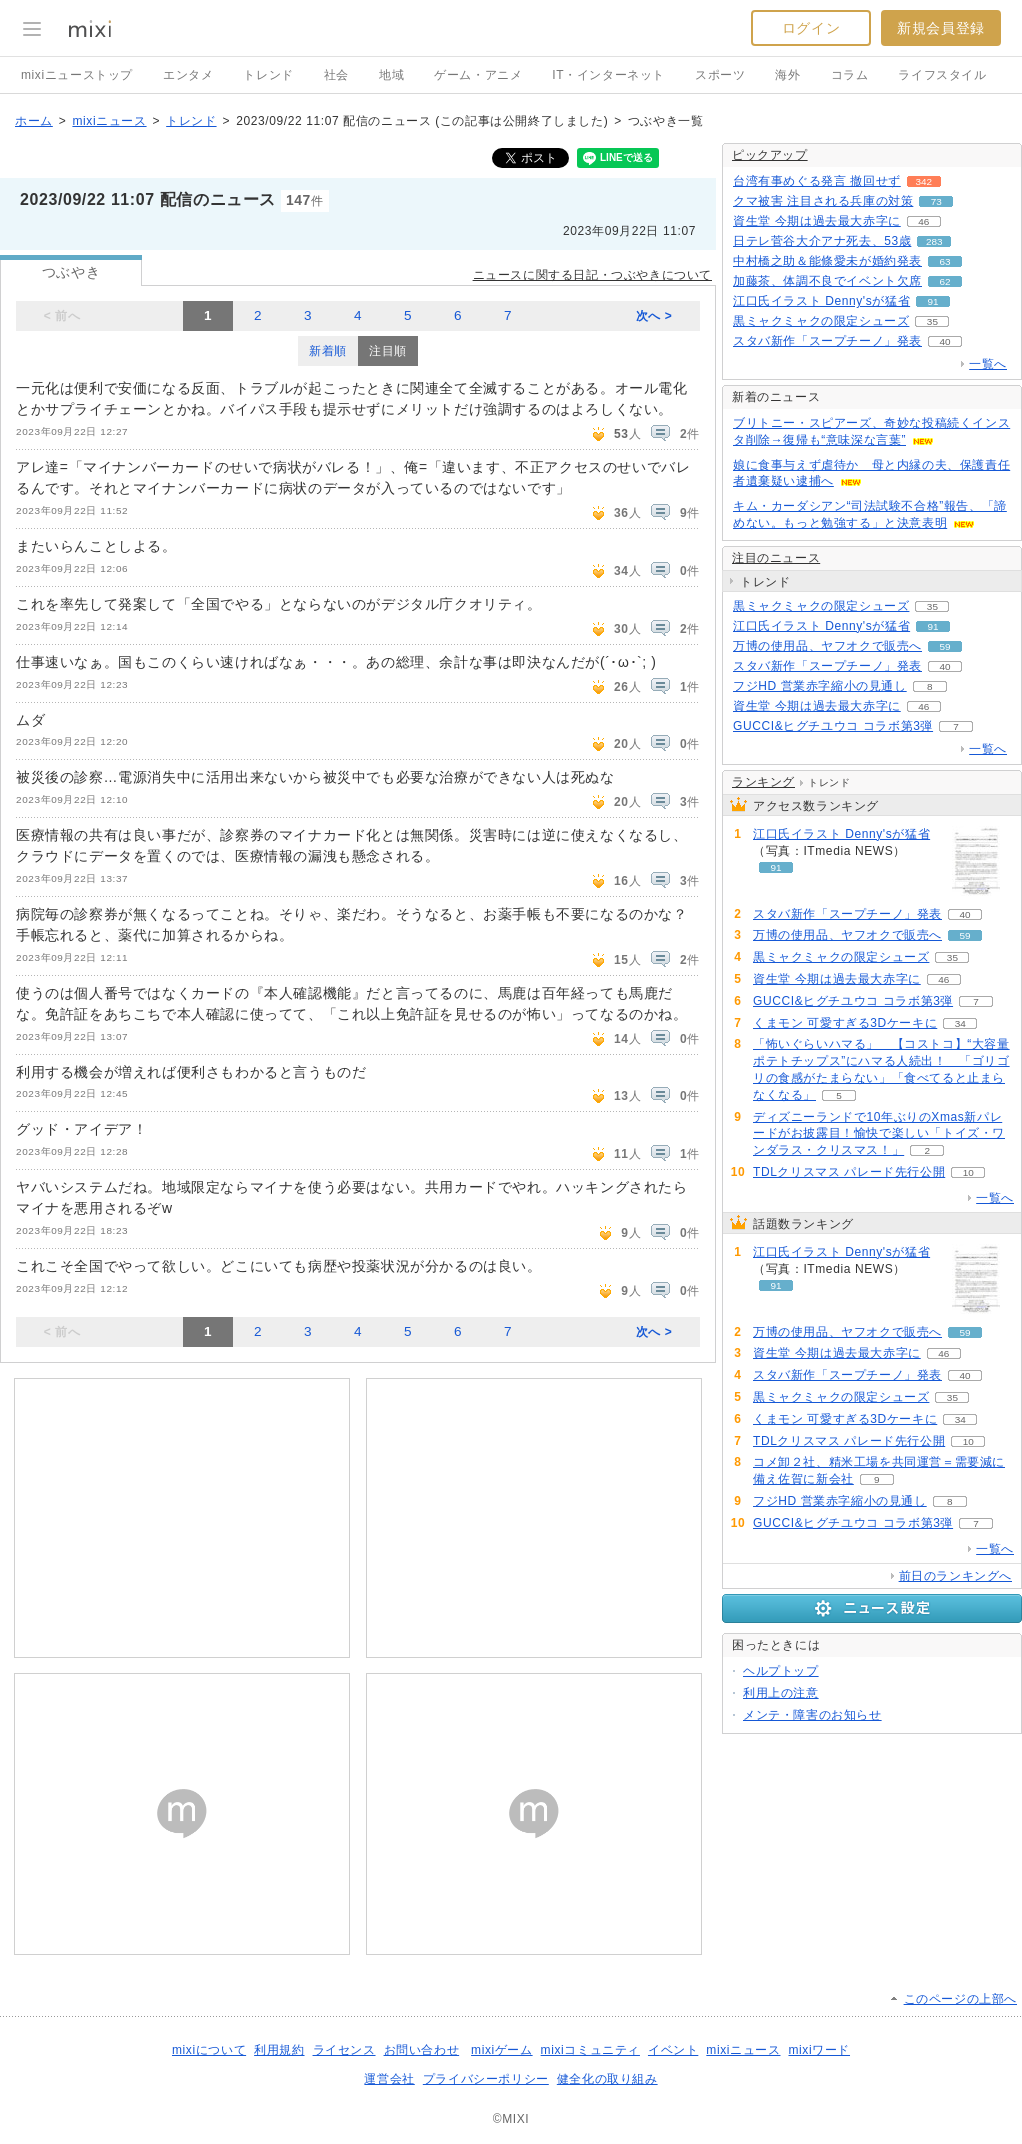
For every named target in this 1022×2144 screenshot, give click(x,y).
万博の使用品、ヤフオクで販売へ (827, 646)
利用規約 (279, 2050)
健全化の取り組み (607, 2079)
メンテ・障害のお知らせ (812, 1715)
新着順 (328, 351)
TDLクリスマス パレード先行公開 (849, 1172)
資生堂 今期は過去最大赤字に (817, 221)
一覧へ (988, 364)
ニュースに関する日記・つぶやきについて (592, 275)
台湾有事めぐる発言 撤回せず (817, 181)
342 (923, 181)
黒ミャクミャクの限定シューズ (821, 321)
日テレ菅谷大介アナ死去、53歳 (822, 241)
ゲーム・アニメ (478, 75)
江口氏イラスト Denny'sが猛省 (821, 301)
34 (960, 1023)
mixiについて (209, 2050)
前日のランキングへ (955, 1576)
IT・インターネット (608, 75)
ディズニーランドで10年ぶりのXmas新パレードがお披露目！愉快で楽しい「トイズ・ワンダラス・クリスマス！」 (879, 1134)
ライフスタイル (942, 75)
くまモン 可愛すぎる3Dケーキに (845, 1023)
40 (944, 341)
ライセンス (344, 2050)
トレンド (268, 75)
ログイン (811, 28)
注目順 (388, 351)
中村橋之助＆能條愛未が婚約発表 (827, 261)
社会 (336, 75)
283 (934, 241)
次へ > (654, 316)
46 (923, 221)
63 (944, 261)
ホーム (34, 121)
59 (944, 646)
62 (944, 281)
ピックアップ (770, 155)
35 (932, 321)
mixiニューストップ (77, 75)
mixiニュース (109, 121)
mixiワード (819, 2050)
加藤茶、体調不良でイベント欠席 (827, 281)
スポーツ (720, 75)
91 (933, 301)
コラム (850, 75)
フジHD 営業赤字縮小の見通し (820, 686)
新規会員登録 (941, 28)
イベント (673, 2050)
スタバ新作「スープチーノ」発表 (827, 341)
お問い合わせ (422, 2050)
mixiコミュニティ (590, 2050)
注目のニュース (776, 558)
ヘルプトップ (781, 1671)
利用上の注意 (781, 1693)
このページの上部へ (960, 1999)
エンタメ (188, 75)
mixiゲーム (502, 2050)
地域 (391, 75)
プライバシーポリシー (486, 2079)
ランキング (763, 782)
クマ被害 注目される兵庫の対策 (823, 201)
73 (936, 201)
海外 (787, 75)
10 (968, 1172)
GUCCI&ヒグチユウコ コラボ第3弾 (833, 726)
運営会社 (389, 2079)
